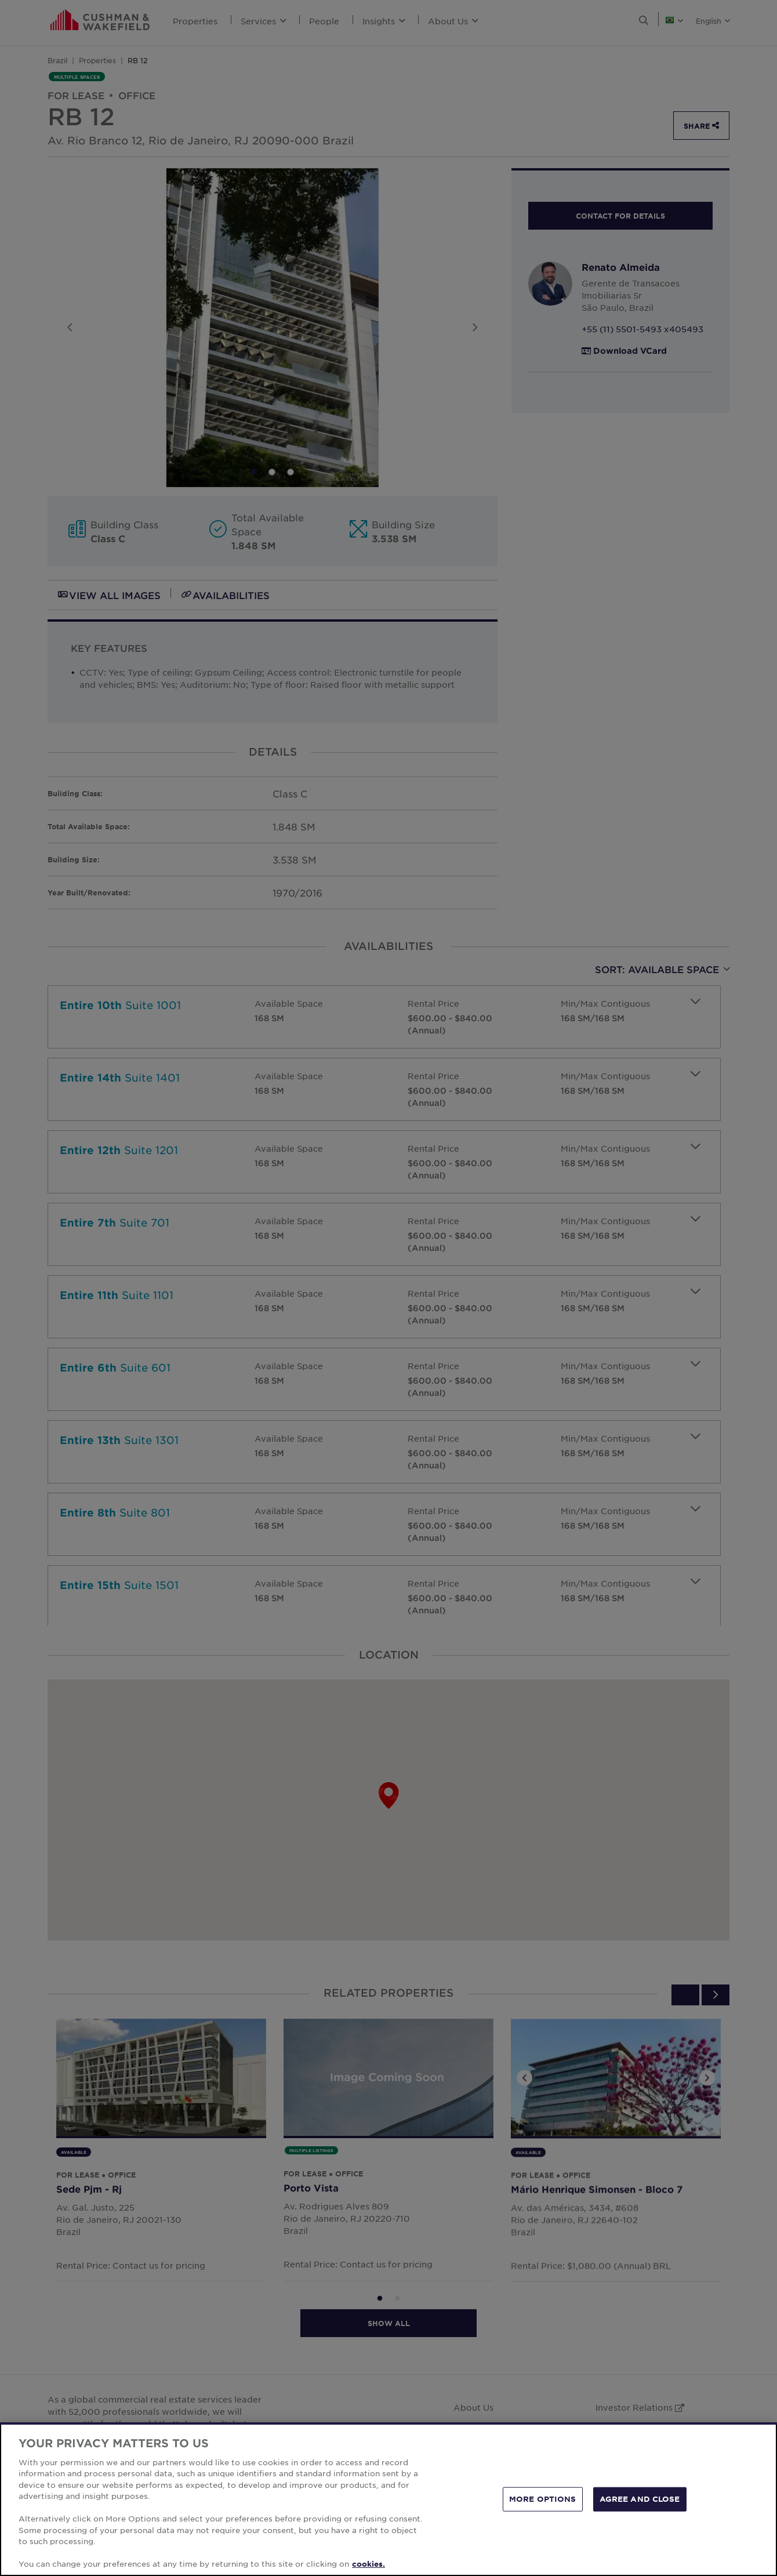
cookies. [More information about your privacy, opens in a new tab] (368, 2563)
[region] (388, 2499)
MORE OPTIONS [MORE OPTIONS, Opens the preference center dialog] (542, 2499)
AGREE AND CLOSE (640, 2499)
